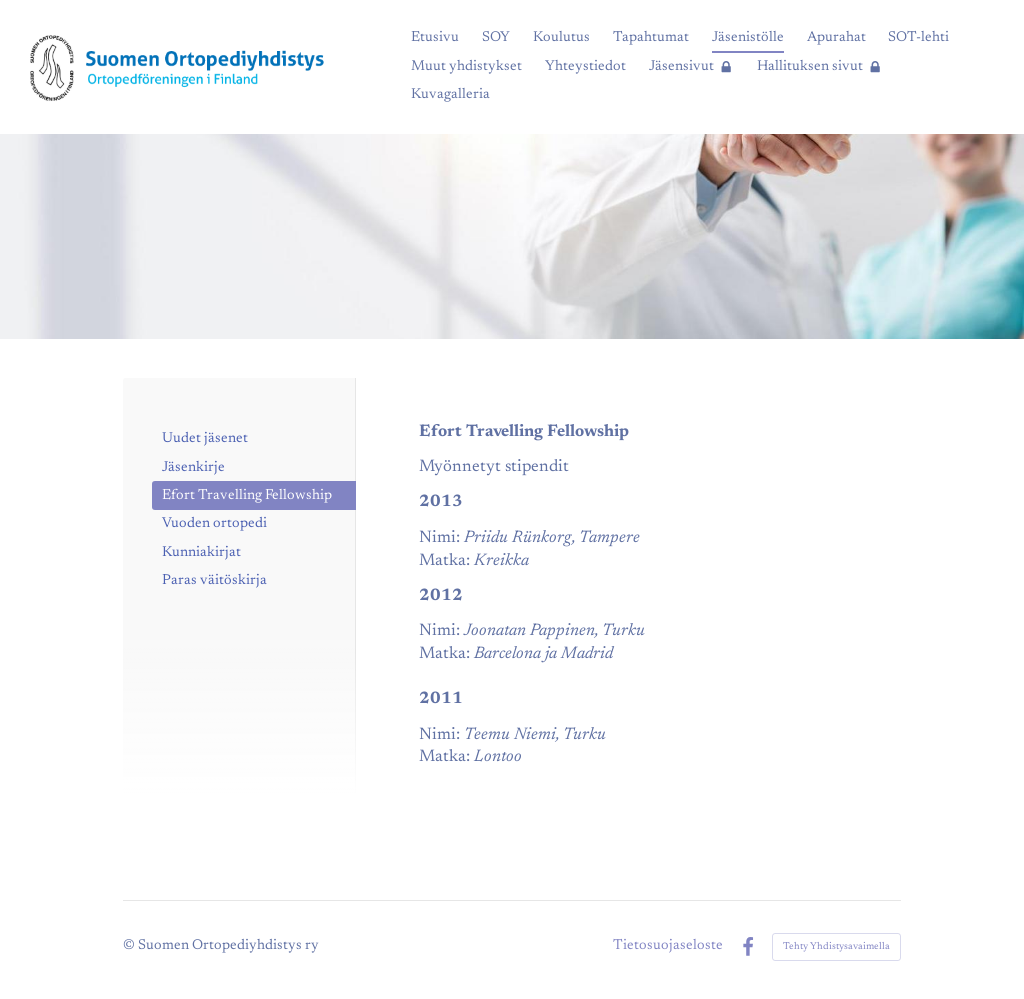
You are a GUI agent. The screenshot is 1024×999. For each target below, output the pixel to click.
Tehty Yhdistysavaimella (836, 947)
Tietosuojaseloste (668, 946)
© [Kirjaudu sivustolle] (130, 945)
